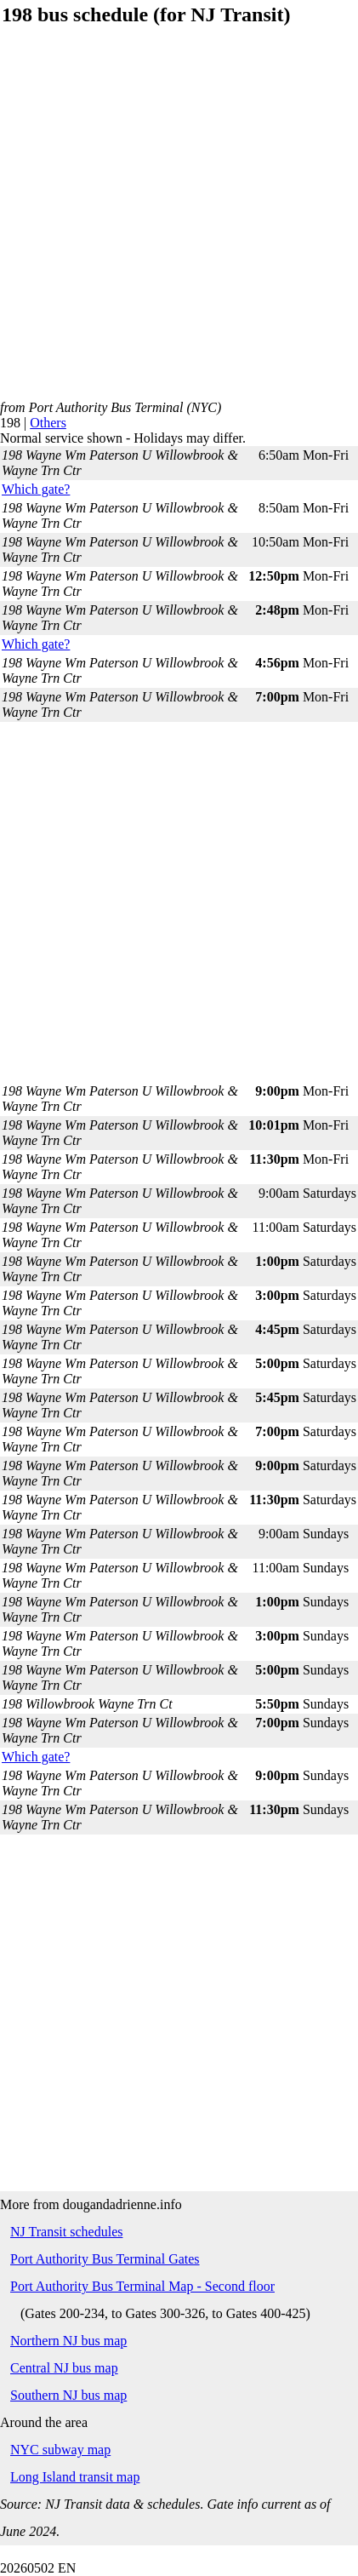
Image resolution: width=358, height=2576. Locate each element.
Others (48, 422)
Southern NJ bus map (68, 2395)
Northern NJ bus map (68, 2340)
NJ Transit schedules (66, 2231)
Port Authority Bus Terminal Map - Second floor (142, 2286)
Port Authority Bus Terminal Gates (105, 2259)
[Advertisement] (178, 221)
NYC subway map (60, 2449)
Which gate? (36, 489)
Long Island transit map (74, 2477)
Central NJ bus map (64, 2368)
